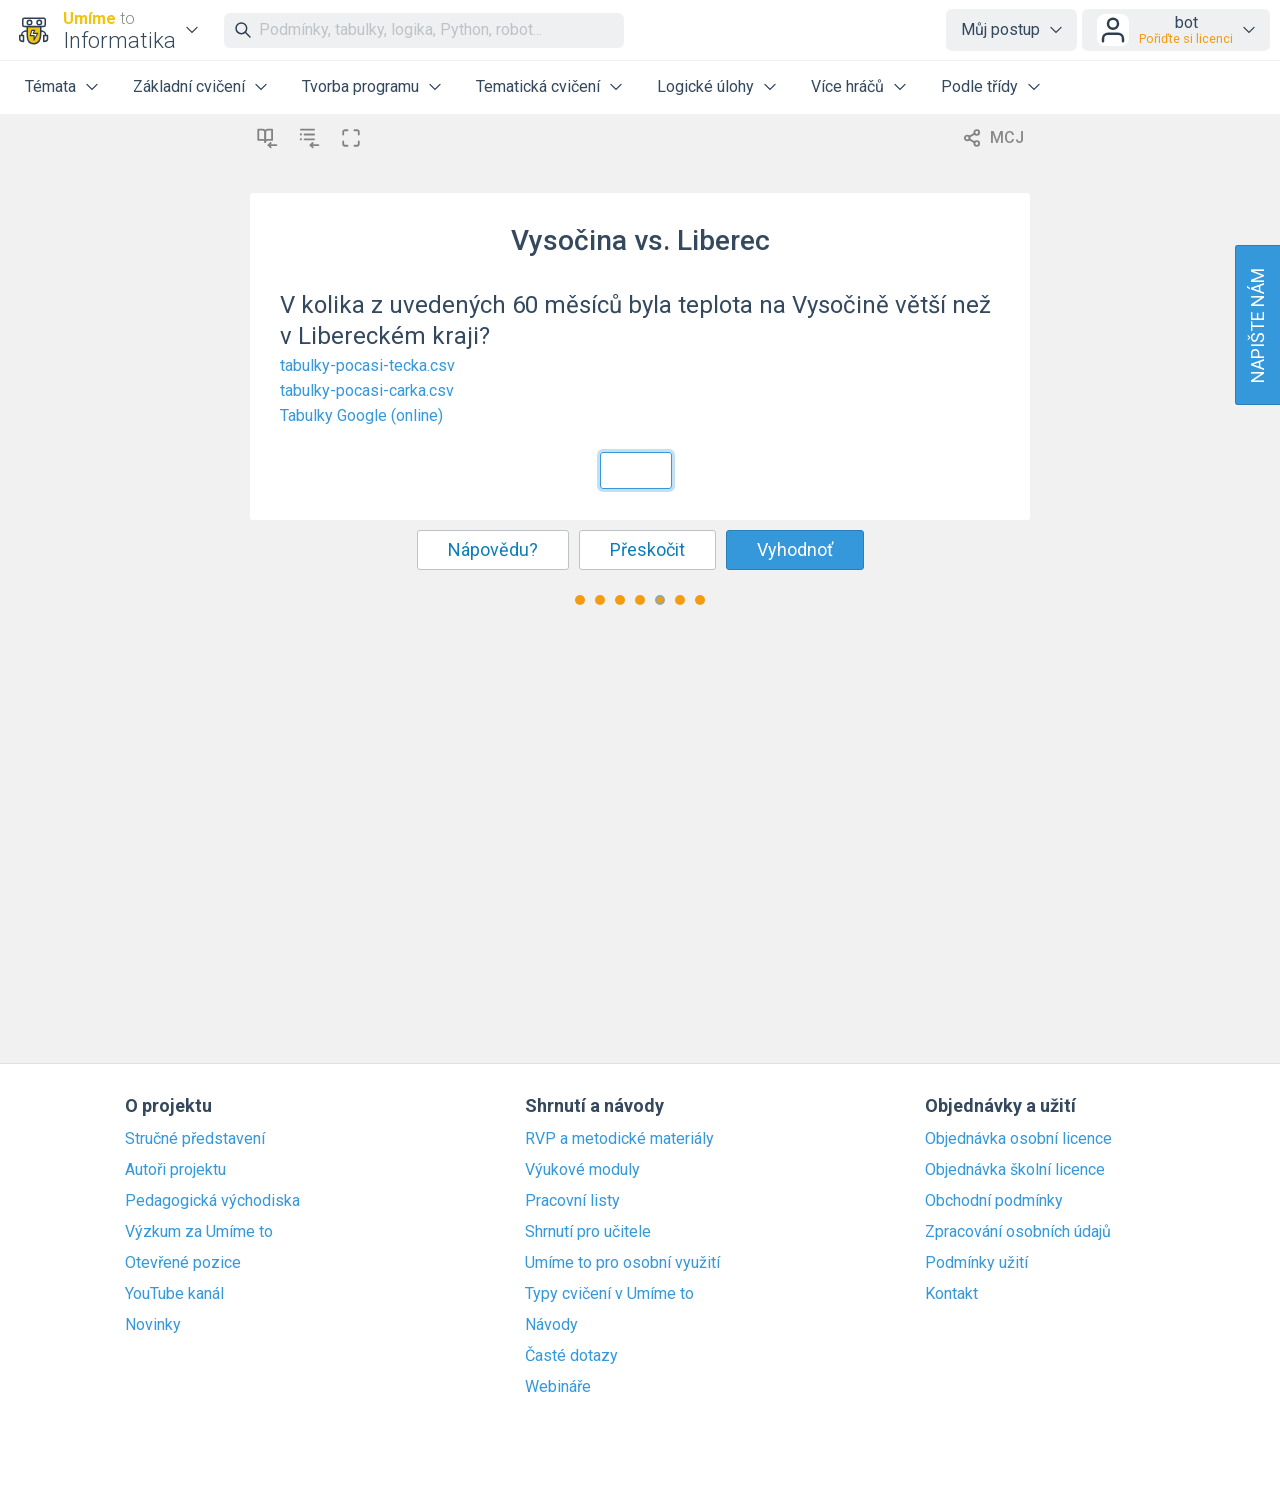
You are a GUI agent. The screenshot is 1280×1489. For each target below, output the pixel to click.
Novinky (153, 1325)
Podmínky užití (976, 1263)
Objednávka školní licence (1015, 1170)
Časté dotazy (571, 1356)
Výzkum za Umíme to (199, 1232)
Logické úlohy (705, 86)
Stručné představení (195, 1139)
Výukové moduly (582, 1170)
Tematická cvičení (538, 86)
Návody (551, 1325)
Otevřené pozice (183, 1263)
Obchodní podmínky (994, 1201)
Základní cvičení (189, 86)
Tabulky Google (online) (361, 415)
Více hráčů (847, 86)
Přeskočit (647, 549)
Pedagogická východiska (212, 1201)
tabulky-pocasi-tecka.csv (367, 365)
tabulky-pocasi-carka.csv (367, 390)
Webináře (558, 1387)
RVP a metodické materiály (619, 1139)
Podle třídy (979, 86)
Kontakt (951, 1294)
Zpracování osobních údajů (1018, 1232)
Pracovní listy (572, 1201)
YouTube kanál (174, 1294)
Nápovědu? (493, 549)
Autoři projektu (175, 1170)
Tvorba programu (360, 86)
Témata (50, 86)
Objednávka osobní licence (1018, 1139)
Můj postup (1000, 29)
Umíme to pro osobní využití (622, 1263)
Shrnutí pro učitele (588, 1232)
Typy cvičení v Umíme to (609, 1294)
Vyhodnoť (795, 549)
